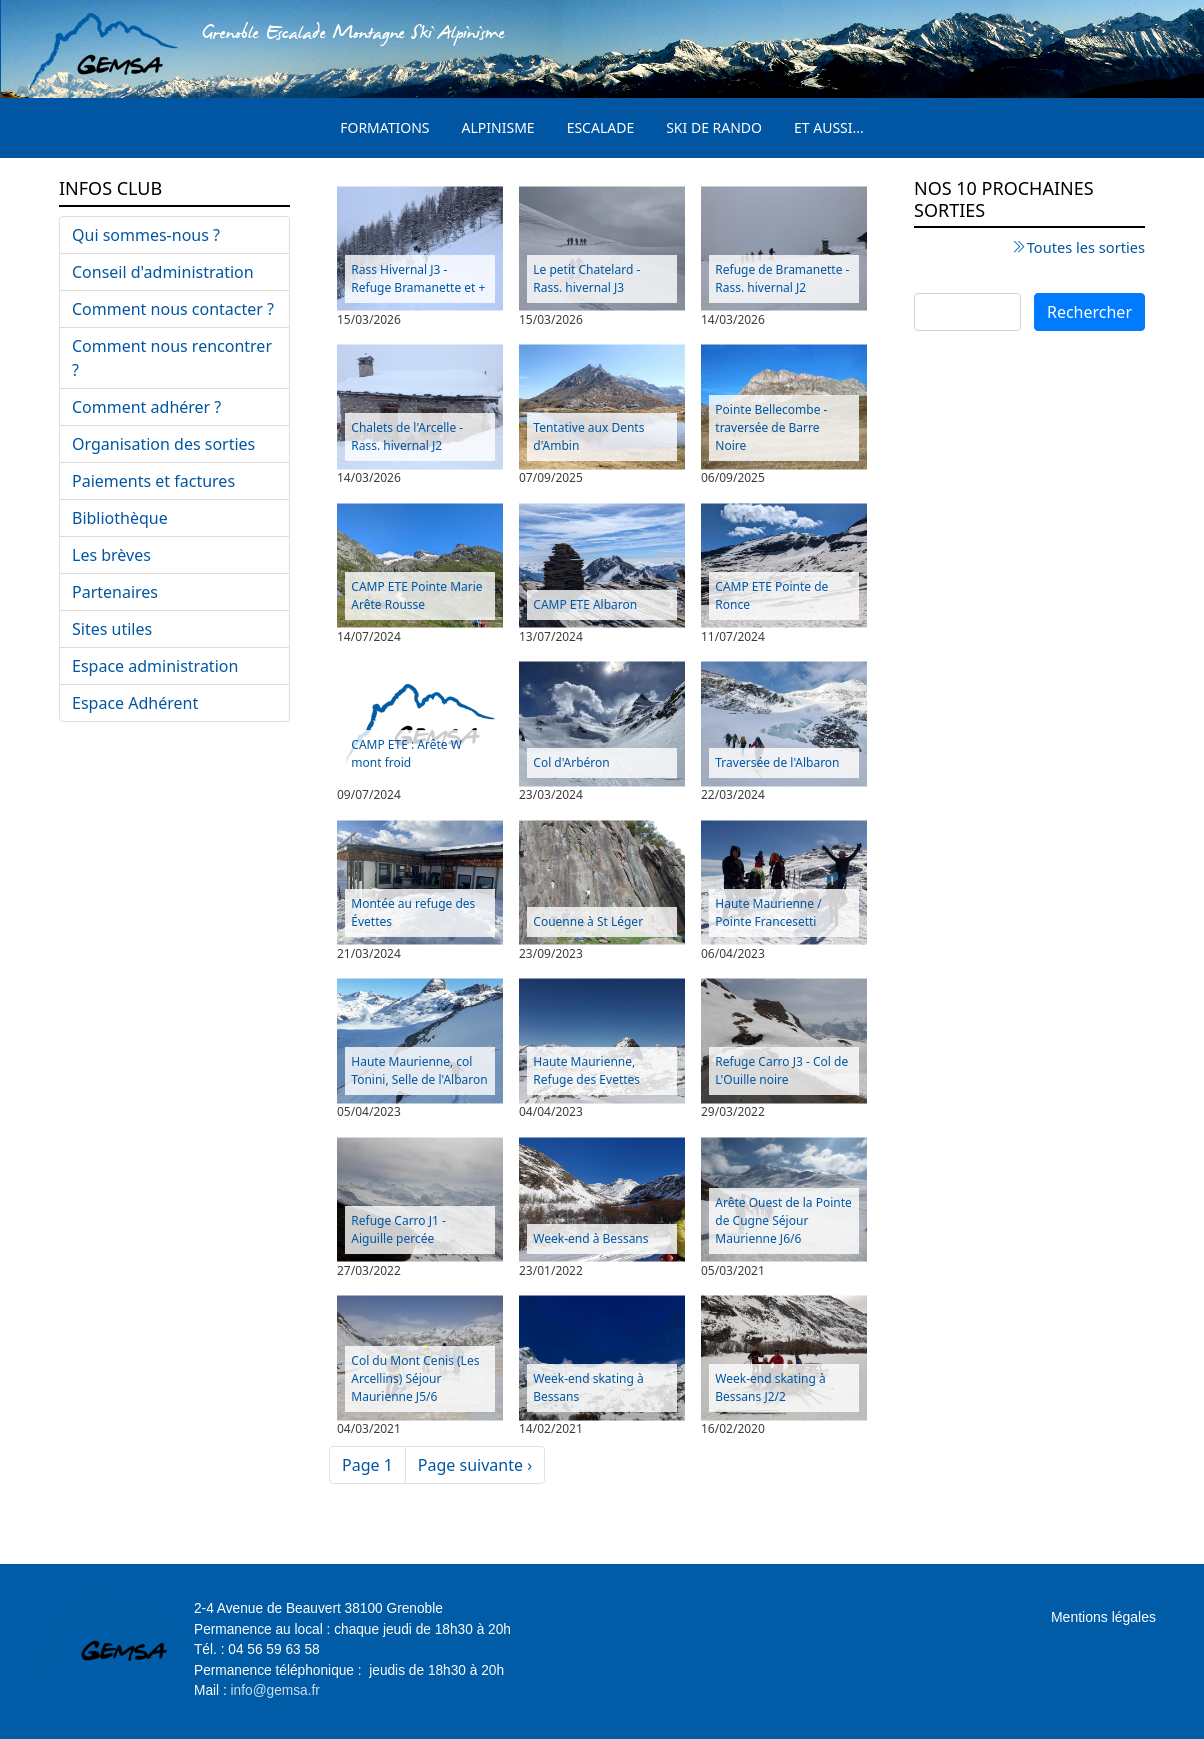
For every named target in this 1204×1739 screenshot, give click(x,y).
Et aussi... (829, 127)
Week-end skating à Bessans (588, 1387)
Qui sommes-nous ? (146, 235)
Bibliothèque (120, 518)
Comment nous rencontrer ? (172, 358)
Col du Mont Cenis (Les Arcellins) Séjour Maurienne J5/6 (415, 1378)
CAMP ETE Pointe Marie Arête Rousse (416, 595)
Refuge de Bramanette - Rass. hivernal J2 (782, 278)
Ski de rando (714, 127)
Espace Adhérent (135, 703)
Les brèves (111, 555)
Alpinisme (498, 127)
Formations (384, 127)
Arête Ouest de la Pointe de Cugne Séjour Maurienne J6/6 (783, 1220)
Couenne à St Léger (588, 921)
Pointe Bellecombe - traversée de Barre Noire (771, 427)
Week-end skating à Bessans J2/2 (770, 1387)
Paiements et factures (153, 481)
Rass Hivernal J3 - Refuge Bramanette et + (418, 278)
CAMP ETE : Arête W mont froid (406, 753)
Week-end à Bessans (590, 1238)
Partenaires (115, 592)
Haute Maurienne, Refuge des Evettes (586, 1070)
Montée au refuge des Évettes (413, 912)
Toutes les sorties (1086, 247)
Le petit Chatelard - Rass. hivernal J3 (586, 278)
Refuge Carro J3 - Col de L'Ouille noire (781, 1070)
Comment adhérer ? (146, 407)
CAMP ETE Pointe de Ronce (771, 595)
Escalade (601, 127)
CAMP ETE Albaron (585, 604)
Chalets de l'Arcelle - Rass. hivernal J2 (407, 436)
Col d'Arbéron (571, 762)
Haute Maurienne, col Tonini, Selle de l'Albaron (419, 1070)
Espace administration (155, 666)
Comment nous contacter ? (173, 309)
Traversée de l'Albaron (777, 762)
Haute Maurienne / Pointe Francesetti (768, 912)
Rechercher (1089, 312)
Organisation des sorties (163, 444)
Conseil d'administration (163, 272)
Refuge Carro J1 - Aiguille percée (398, 1229)
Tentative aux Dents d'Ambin (588, 436)
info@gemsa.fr (275, 1690)
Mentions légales (1103, 1617)
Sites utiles (112, 629)
